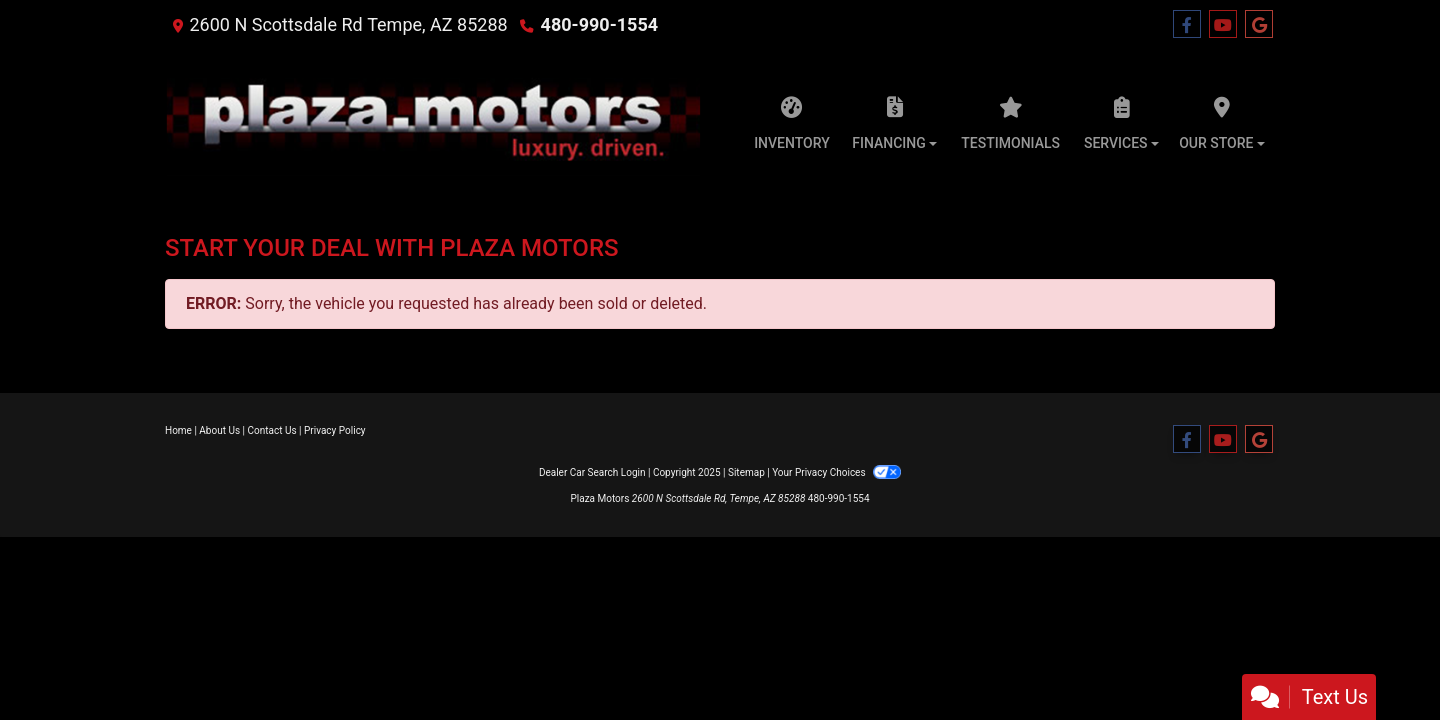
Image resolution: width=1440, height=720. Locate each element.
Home (178, 430)
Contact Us (272, 430)
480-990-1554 (599, 24)
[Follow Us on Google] (1259, 25)
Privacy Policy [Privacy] (335, 430)
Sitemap (746, 472)
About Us (219, 430)
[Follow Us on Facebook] (1187, 25)
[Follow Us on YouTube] (1223, 25)
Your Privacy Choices (836, 472)
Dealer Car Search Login (592, 472)
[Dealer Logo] (433, 118)
